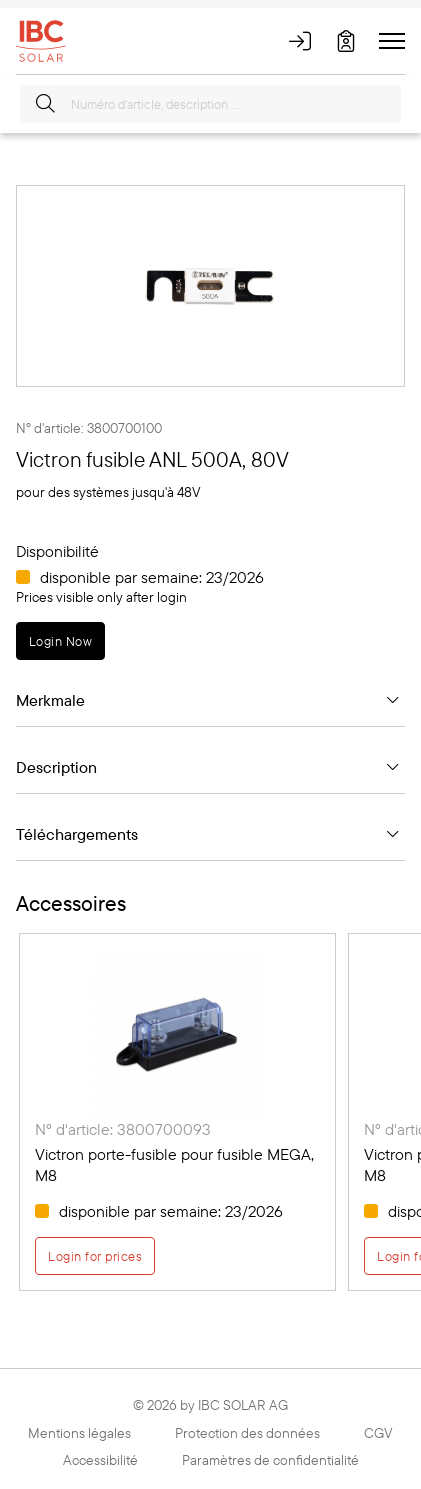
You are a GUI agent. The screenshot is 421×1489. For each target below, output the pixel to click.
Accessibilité (100, 1460)
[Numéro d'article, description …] (210, 104)
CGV (378, 1433)
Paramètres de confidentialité (270, 1460)
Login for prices (95, 1256)
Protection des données (247, 1433)
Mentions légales (79, 1433)
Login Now (60, 641)
